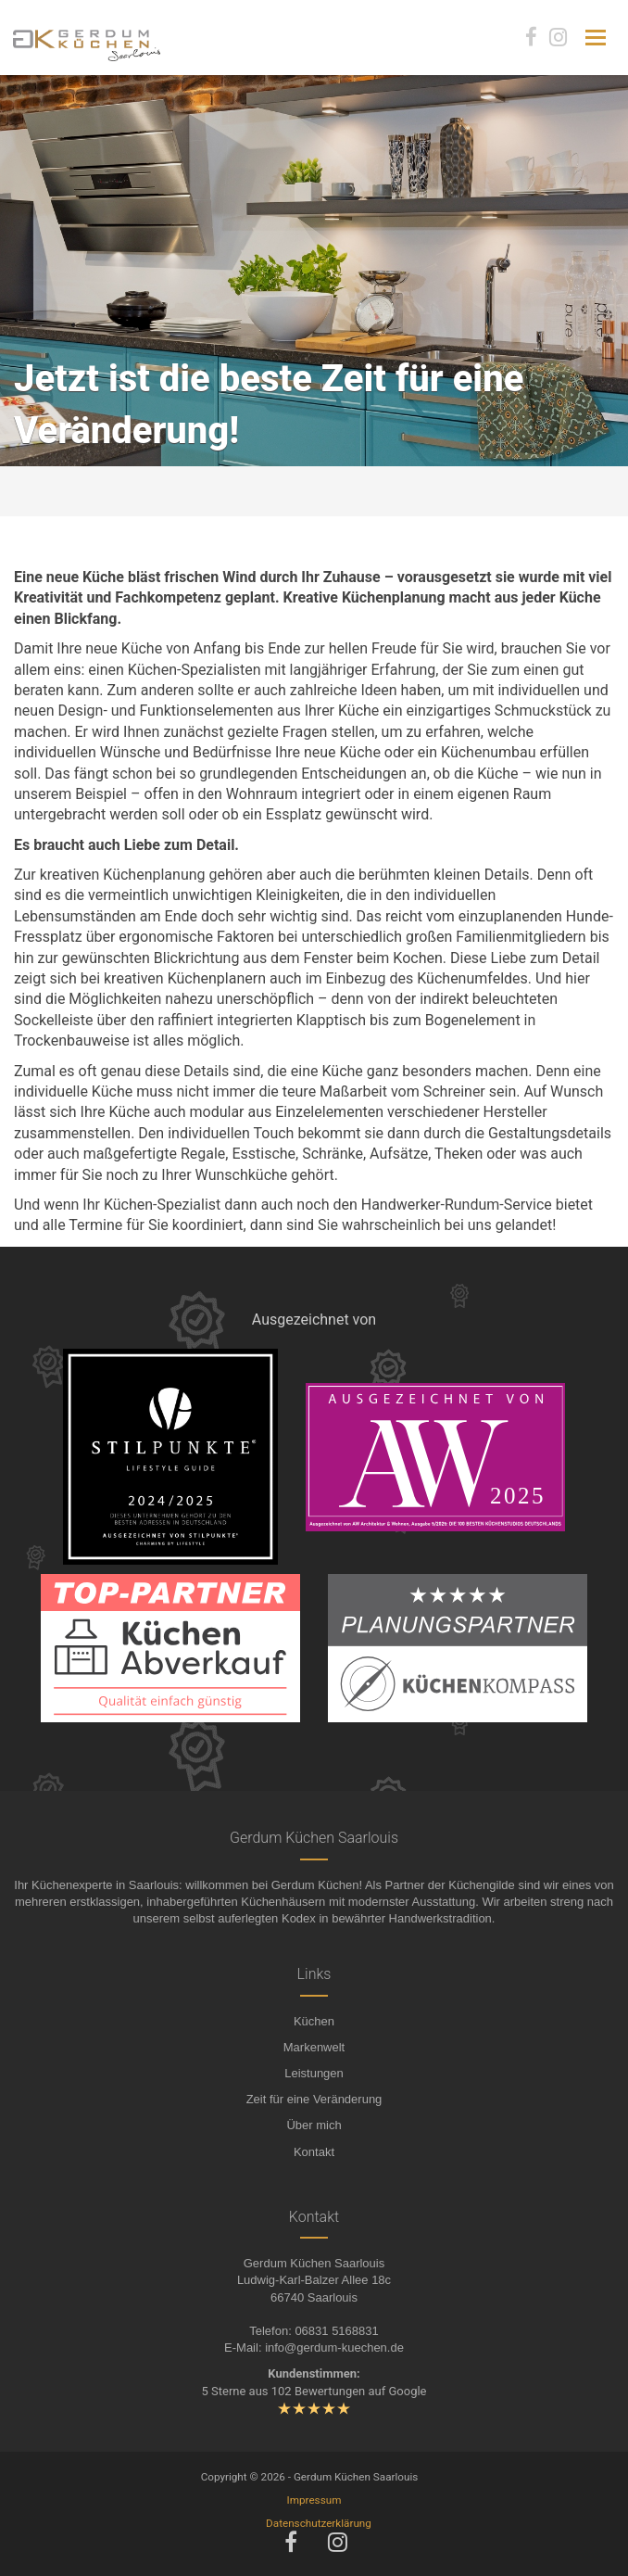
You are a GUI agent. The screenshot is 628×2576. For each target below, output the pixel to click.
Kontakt (314, 2152)
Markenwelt (314, 2047)
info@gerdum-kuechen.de (334, 2347)
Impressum (314, 2500)
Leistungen (314, 2073)
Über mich (313, 2125)
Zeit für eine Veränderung (314, 2099)
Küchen (314, 2021)
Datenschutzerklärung (318, 2523)
